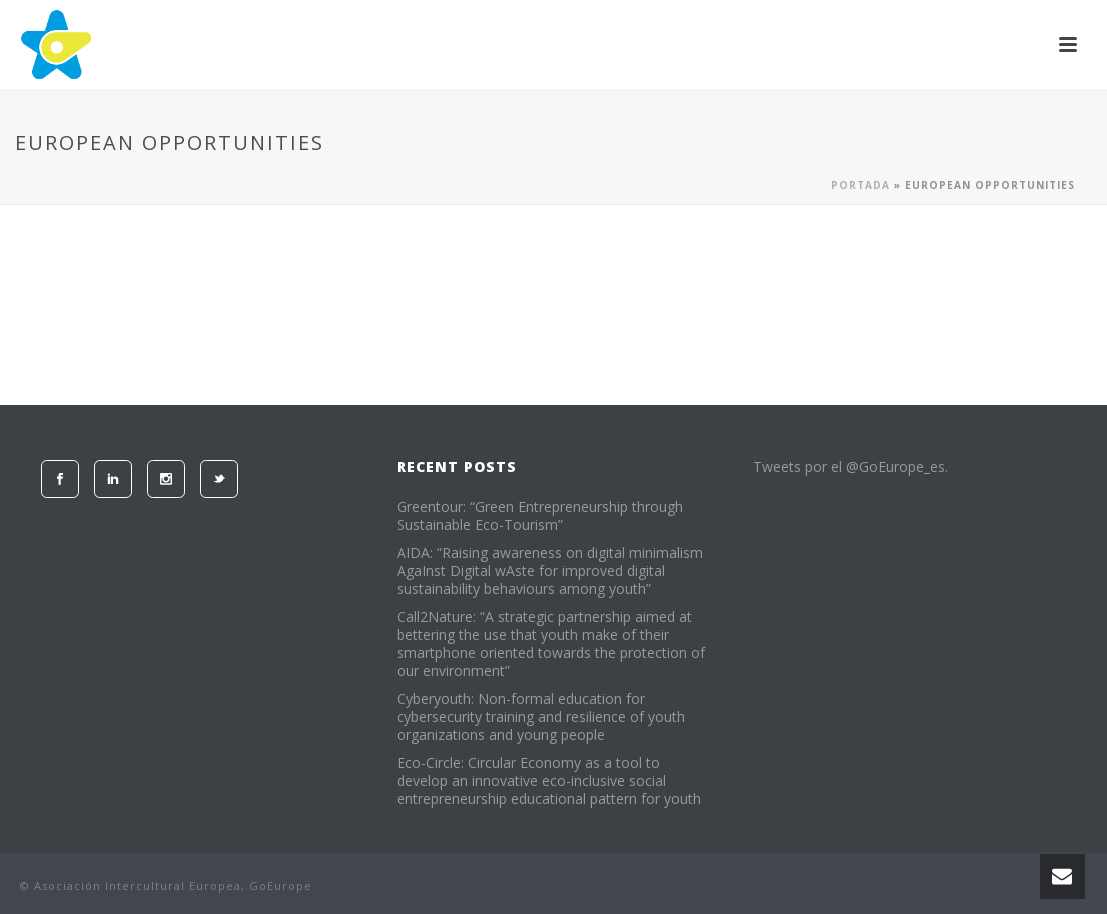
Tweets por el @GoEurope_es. (850, 466)
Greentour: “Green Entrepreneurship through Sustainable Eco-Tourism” (540, 516)
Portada (860, 185)
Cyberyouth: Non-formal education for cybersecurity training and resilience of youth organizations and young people (541, 717)
